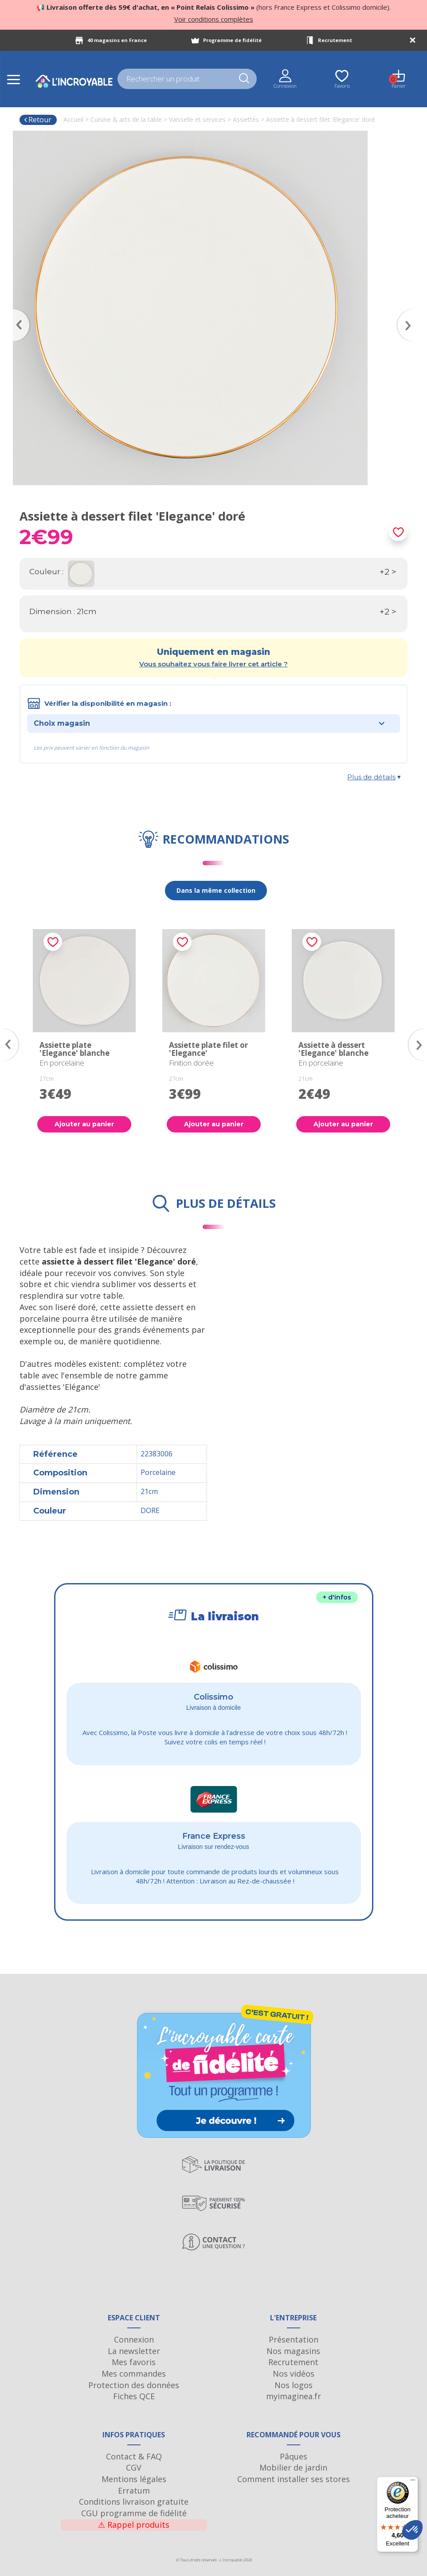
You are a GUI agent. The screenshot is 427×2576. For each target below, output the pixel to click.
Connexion (134, 2339)
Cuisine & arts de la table (126, 119)
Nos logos (293, 2385)
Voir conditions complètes (213, 19)
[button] (412, 2530)
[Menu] (412, 2482)
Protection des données (133, 2385)
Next (409, 312)
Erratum (134, 2490)
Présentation (293, 2339)
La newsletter (134, 2351)
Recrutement (335, 40)
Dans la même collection (215, 890)
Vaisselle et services (197, 119)
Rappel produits (133, 2524)
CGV (133, 2467)
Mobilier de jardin (293, 2467)
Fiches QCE (134, 2396)
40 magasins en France (117, 40)
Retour (37, 120)
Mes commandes (134, 2373)
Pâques (293, 2456)
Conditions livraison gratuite (133, 2501)
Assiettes (246, 119)
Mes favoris (134, 2362)
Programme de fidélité (232, 40)
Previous (17, 312)
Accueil (73, 119)
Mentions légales (134, 2479)
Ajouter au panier (84, 1124)
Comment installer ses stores (293, 2479)
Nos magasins (293, 2351)
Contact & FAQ (134, 2456)
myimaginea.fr (293, 2396)
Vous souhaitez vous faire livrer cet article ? (213, 664)
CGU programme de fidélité (134, 2513)
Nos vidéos (293, 2373)
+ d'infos (337, 1597)
